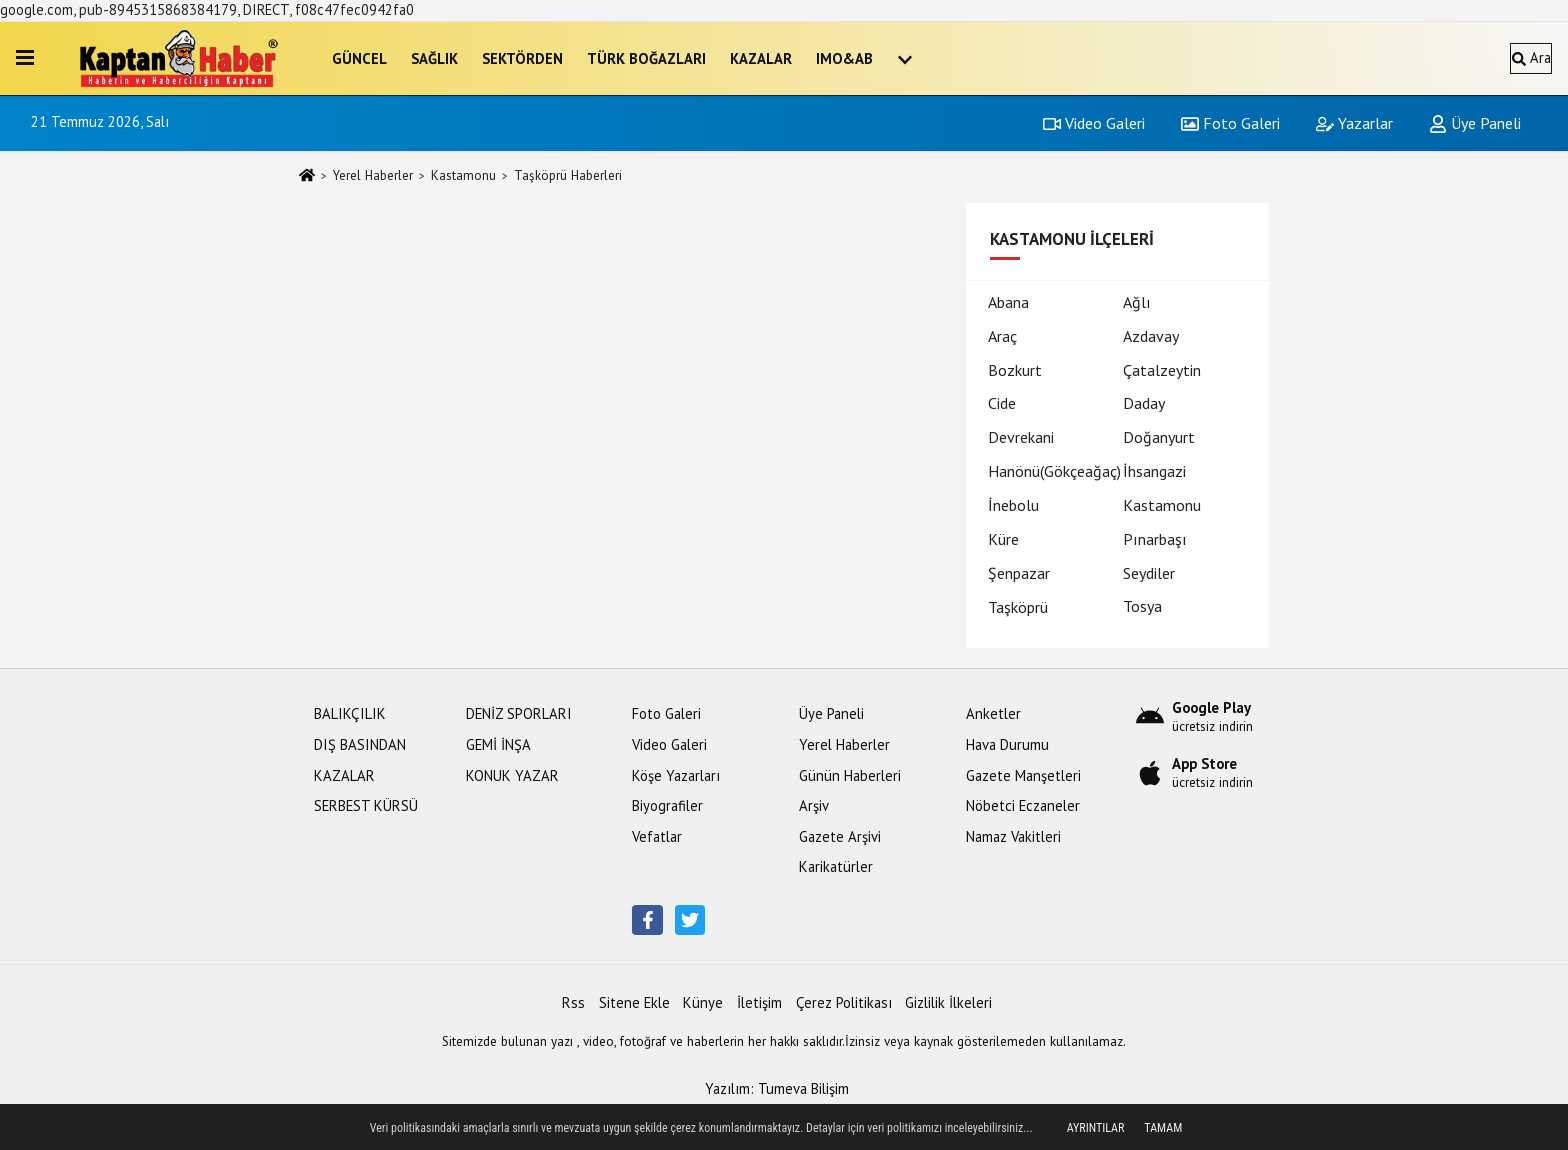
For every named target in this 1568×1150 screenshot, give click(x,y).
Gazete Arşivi (840, 836)
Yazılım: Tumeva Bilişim (777, 1088)
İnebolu (1013, 505)
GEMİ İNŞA (498, 744)
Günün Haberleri (850, 775)
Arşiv (814, 805)
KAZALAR (761, 58)
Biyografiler (667, 805)
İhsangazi (1154, 471)
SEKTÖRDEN (522, 58)
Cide (1002, 403)
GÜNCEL (359, 58)
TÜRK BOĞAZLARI (646, 58)
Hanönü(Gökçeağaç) (1054, 471)
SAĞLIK (434, 58)
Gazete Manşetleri (1023, 775)
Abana (1008, 302)
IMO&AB (844, 58)
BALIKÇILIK (350, 713)
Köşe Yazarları (676, 775)
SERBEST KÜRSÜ (366, 805)
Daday (1144, 403)
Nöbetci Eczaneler (1023, 805)
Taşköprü (1018, 607)
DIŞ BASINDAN (360, 744)
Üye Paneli (1475, 123)
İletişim (759, 1002)
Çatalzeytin (1162, 370)
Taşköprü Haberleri (568, 175)
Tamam (1163, 1128)
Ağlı (1137, 302)
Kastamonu (463, 175)
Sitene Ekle (634, 1002)
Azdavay (1151, 336)
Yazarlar (1354, 123)
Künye (703, 1002)
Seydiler (1149, 573)
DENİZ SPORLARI (519, 713)
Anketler (993, 713)
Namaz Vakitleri (1013, 836)
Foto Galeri (1230, 123)
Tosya (1142, 606)
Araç (1002, 336)
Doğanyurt (1159, 437)
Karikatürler (836, 866)
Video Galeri (1094, 123)
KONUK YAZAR (512, 775)
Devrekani (1021, 437)
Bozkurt (1015, 370)
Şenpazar (1019, 573)
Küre (1003, 539)
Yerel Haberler (373, 175)
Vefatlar (657, 836)
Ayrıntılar (1096, 1128)
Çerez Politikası (844, 1002)
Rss (573, 1002)
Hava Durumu (1007, 744)
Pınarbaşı (1155, 539)
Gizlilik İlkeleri (948, 1002)
